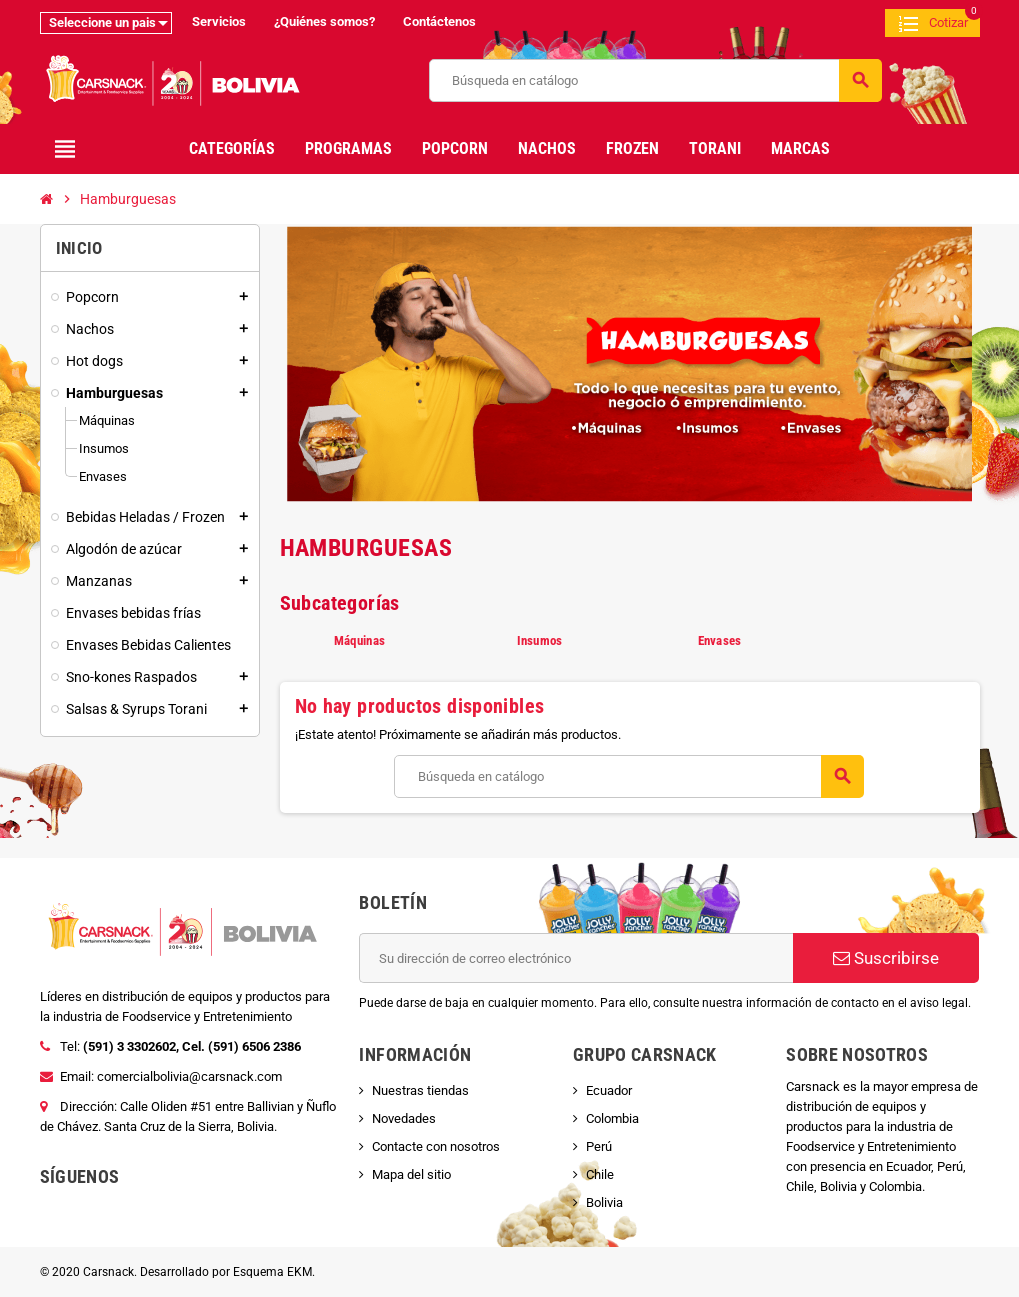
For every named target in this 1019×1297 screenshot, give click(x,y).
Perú (599, 1146)
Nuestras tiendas (420, 1090)
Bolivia (604, 1202)
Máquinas (359, 640)
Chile (600, 1174)
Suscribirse (886, 958)
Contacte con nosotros (436, 1146)
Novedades (404, 1118)
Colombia (612, 1118)
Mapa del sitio (411, 1174)
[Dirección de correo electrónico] (576, 958)
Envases (720, 640)
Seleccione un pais (102, 22)
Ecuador (609, 1090)
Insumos (540, 640)
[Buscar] (655, 80)
